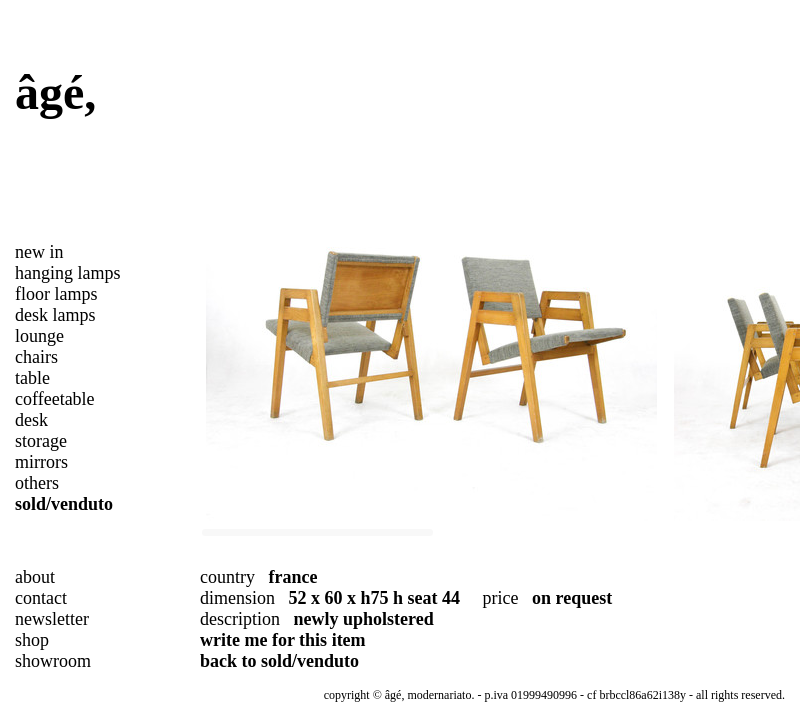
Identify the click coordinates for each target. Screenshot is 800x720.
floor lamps (56, 294)
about (35, 577)
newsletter (52, 619)
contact (41, 598)
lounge (39, 336)
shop (32, 640)
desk (31, 420)
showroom (53, 661)
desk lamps (55, 315)
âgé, (55, 92)
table (32, 378)
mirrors (41, 462)
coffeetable (55, 399)
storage (41, 441)
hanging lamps (68, 273)
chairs (36, 357)
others (37, 483)
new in (39, 252)
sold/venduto (64, 504)
